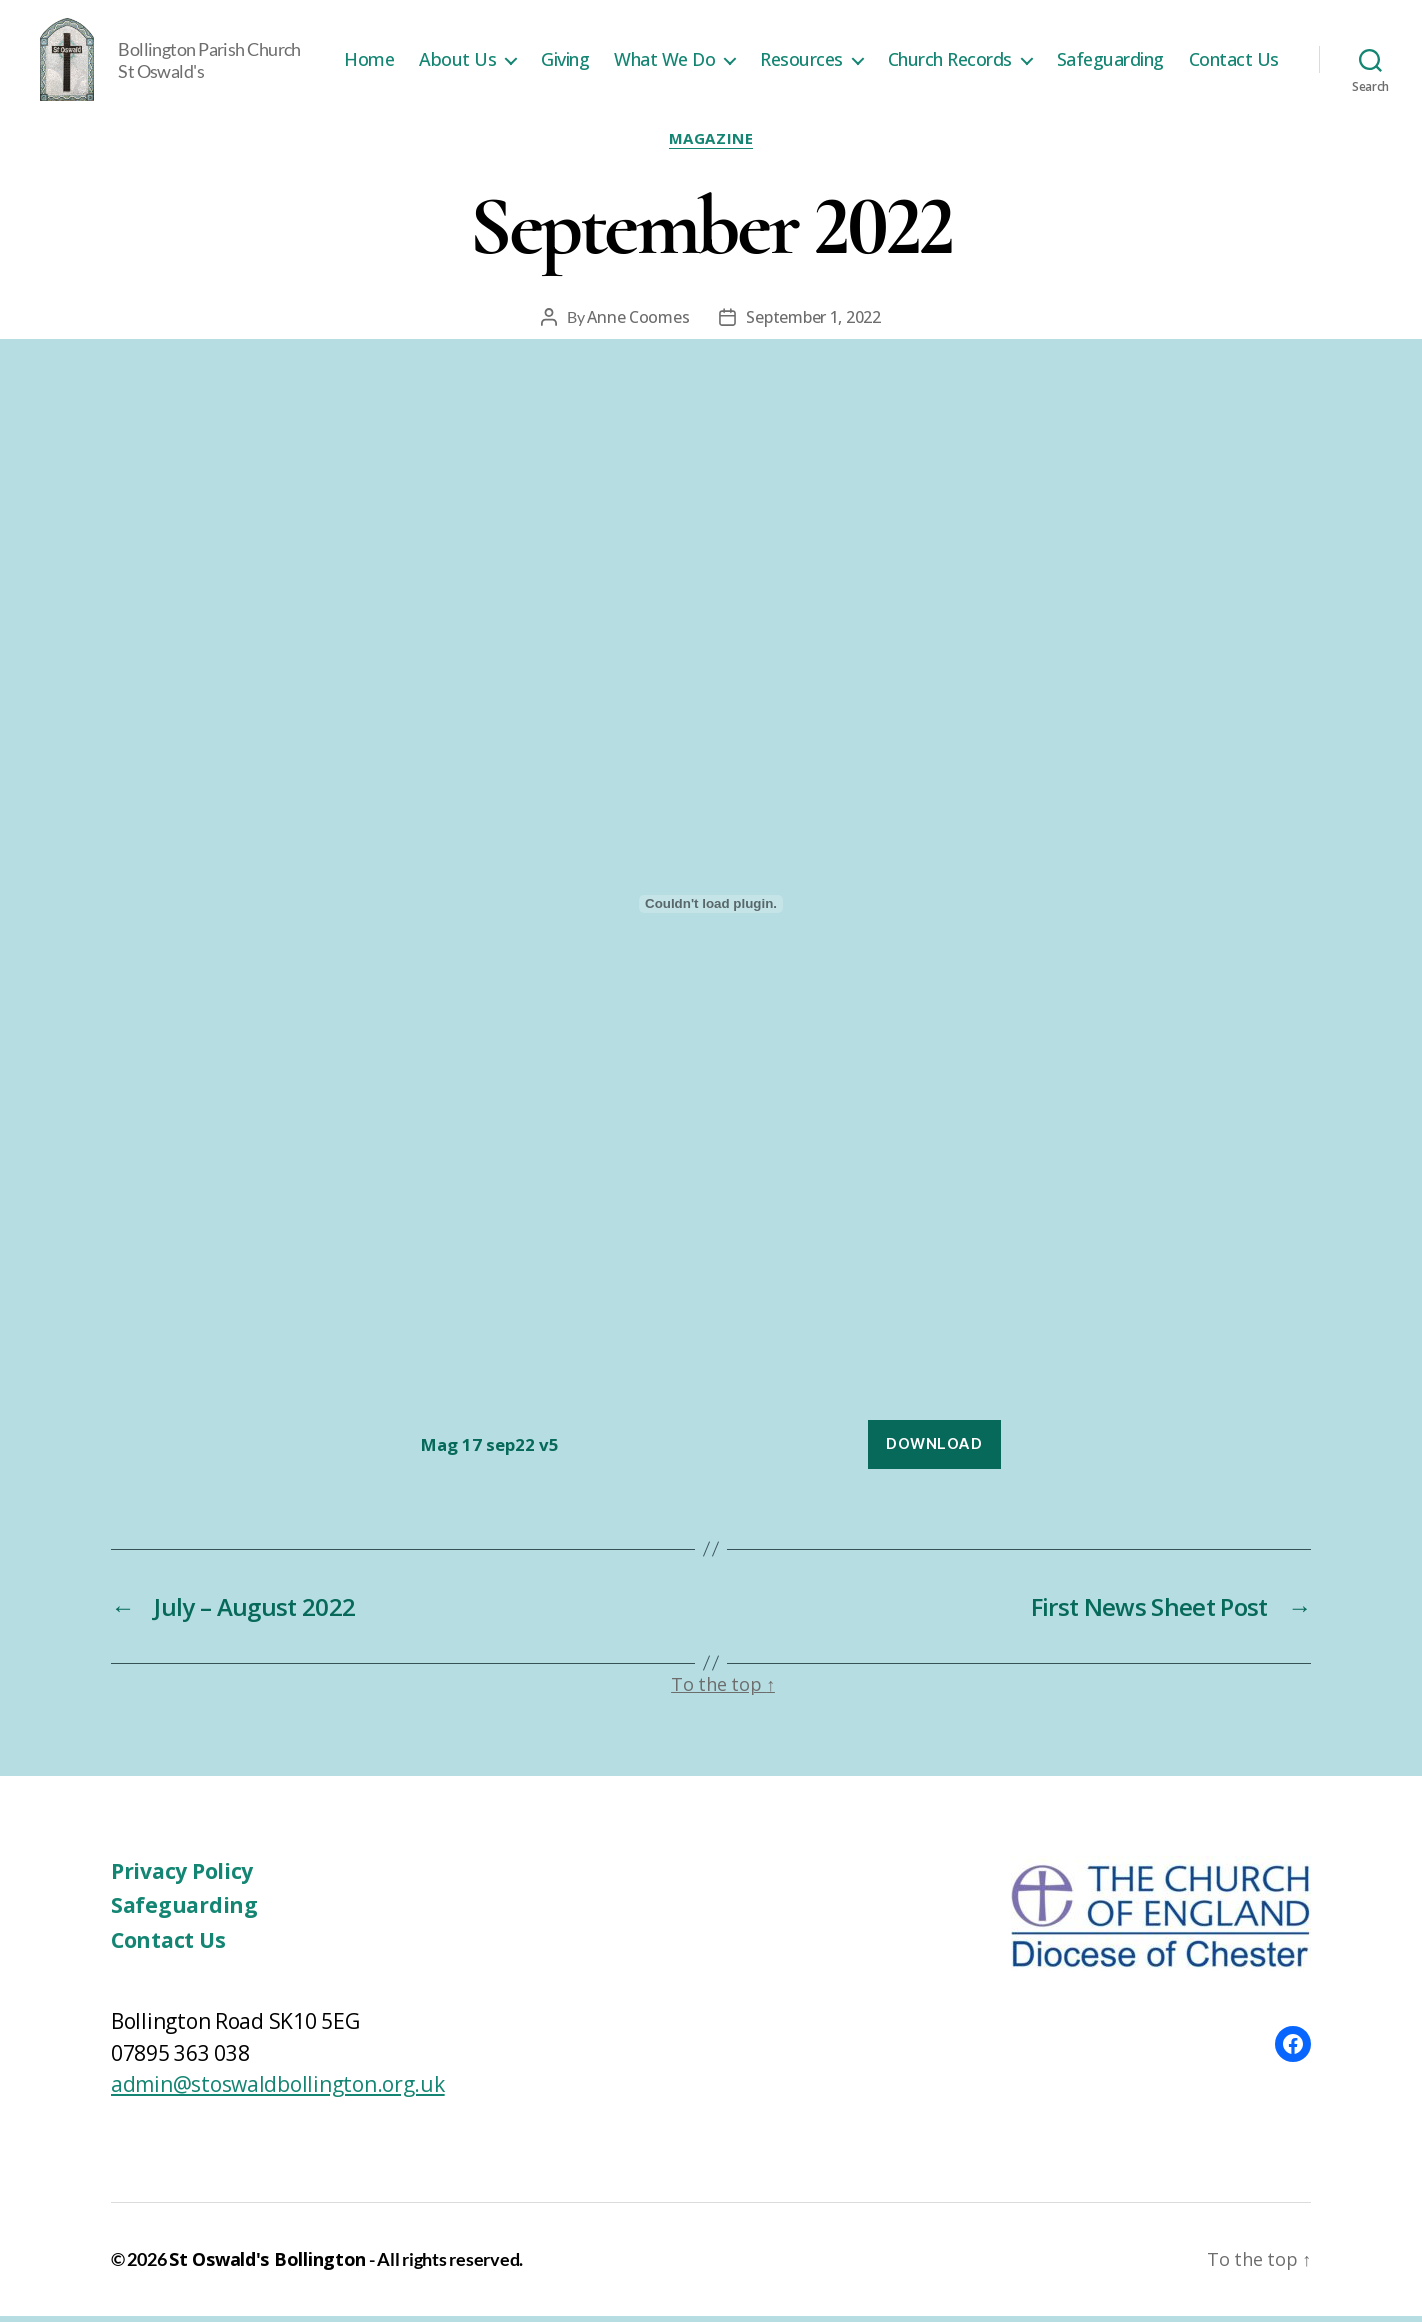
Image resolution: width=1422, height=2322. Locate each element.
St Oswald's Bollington (267, 2265)
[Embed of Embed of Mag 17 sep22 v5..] (711, 911)
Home (484, 48)
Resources (916, 48)
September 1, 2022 (813, 323)
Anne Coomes (638, 323)
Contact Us (1234, 78)
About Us (572, 48)
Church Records (1065, 48)
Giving (680, 48)
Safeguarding (1225, 48)
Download (934, 1449)
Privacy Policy (182, 1877)
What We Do (779, 48)
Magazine (711, 145)
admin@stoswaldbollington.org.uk (278, 2091)
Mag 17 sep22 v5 (490, 1450)
